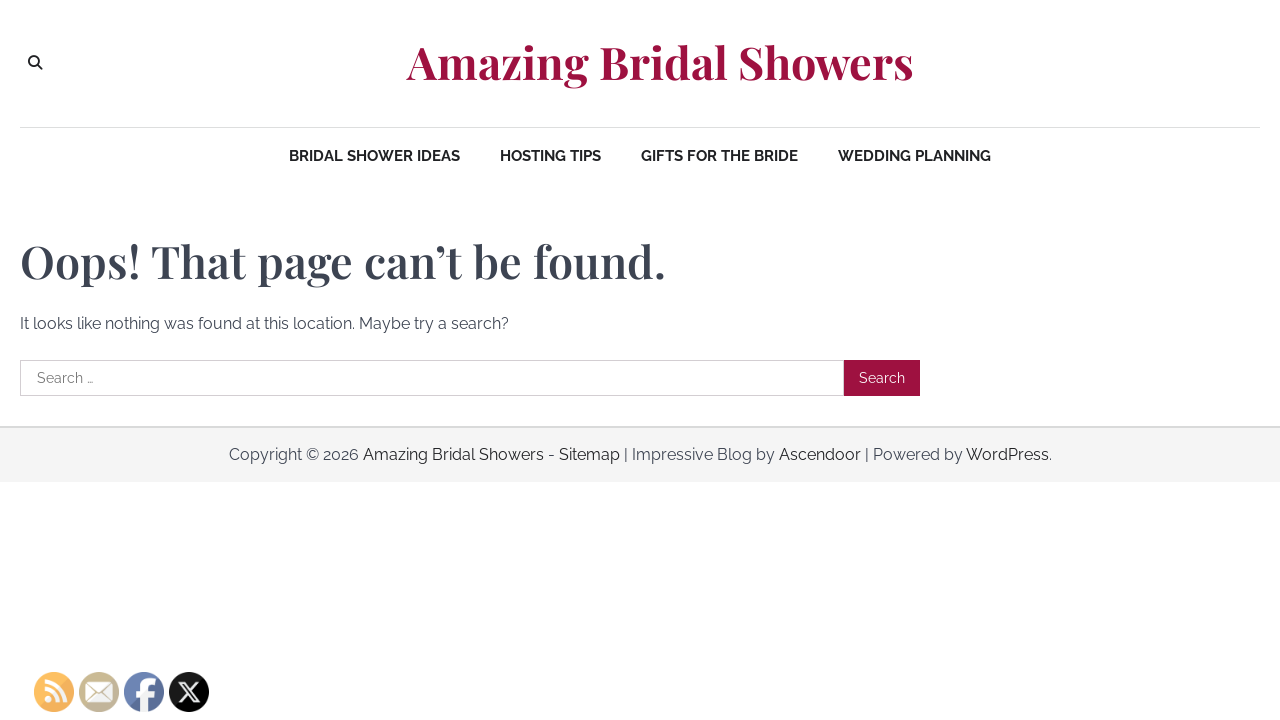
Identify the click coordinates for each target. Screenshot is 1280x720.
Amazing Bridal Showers (660, 62)
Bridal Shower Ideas (374, 156)
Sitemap (589, 454)
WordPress (1007, 454)
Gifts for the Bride (719, 156)
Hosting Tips (550, 156)
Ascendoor (820, 454)
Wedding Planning (914, 156)
